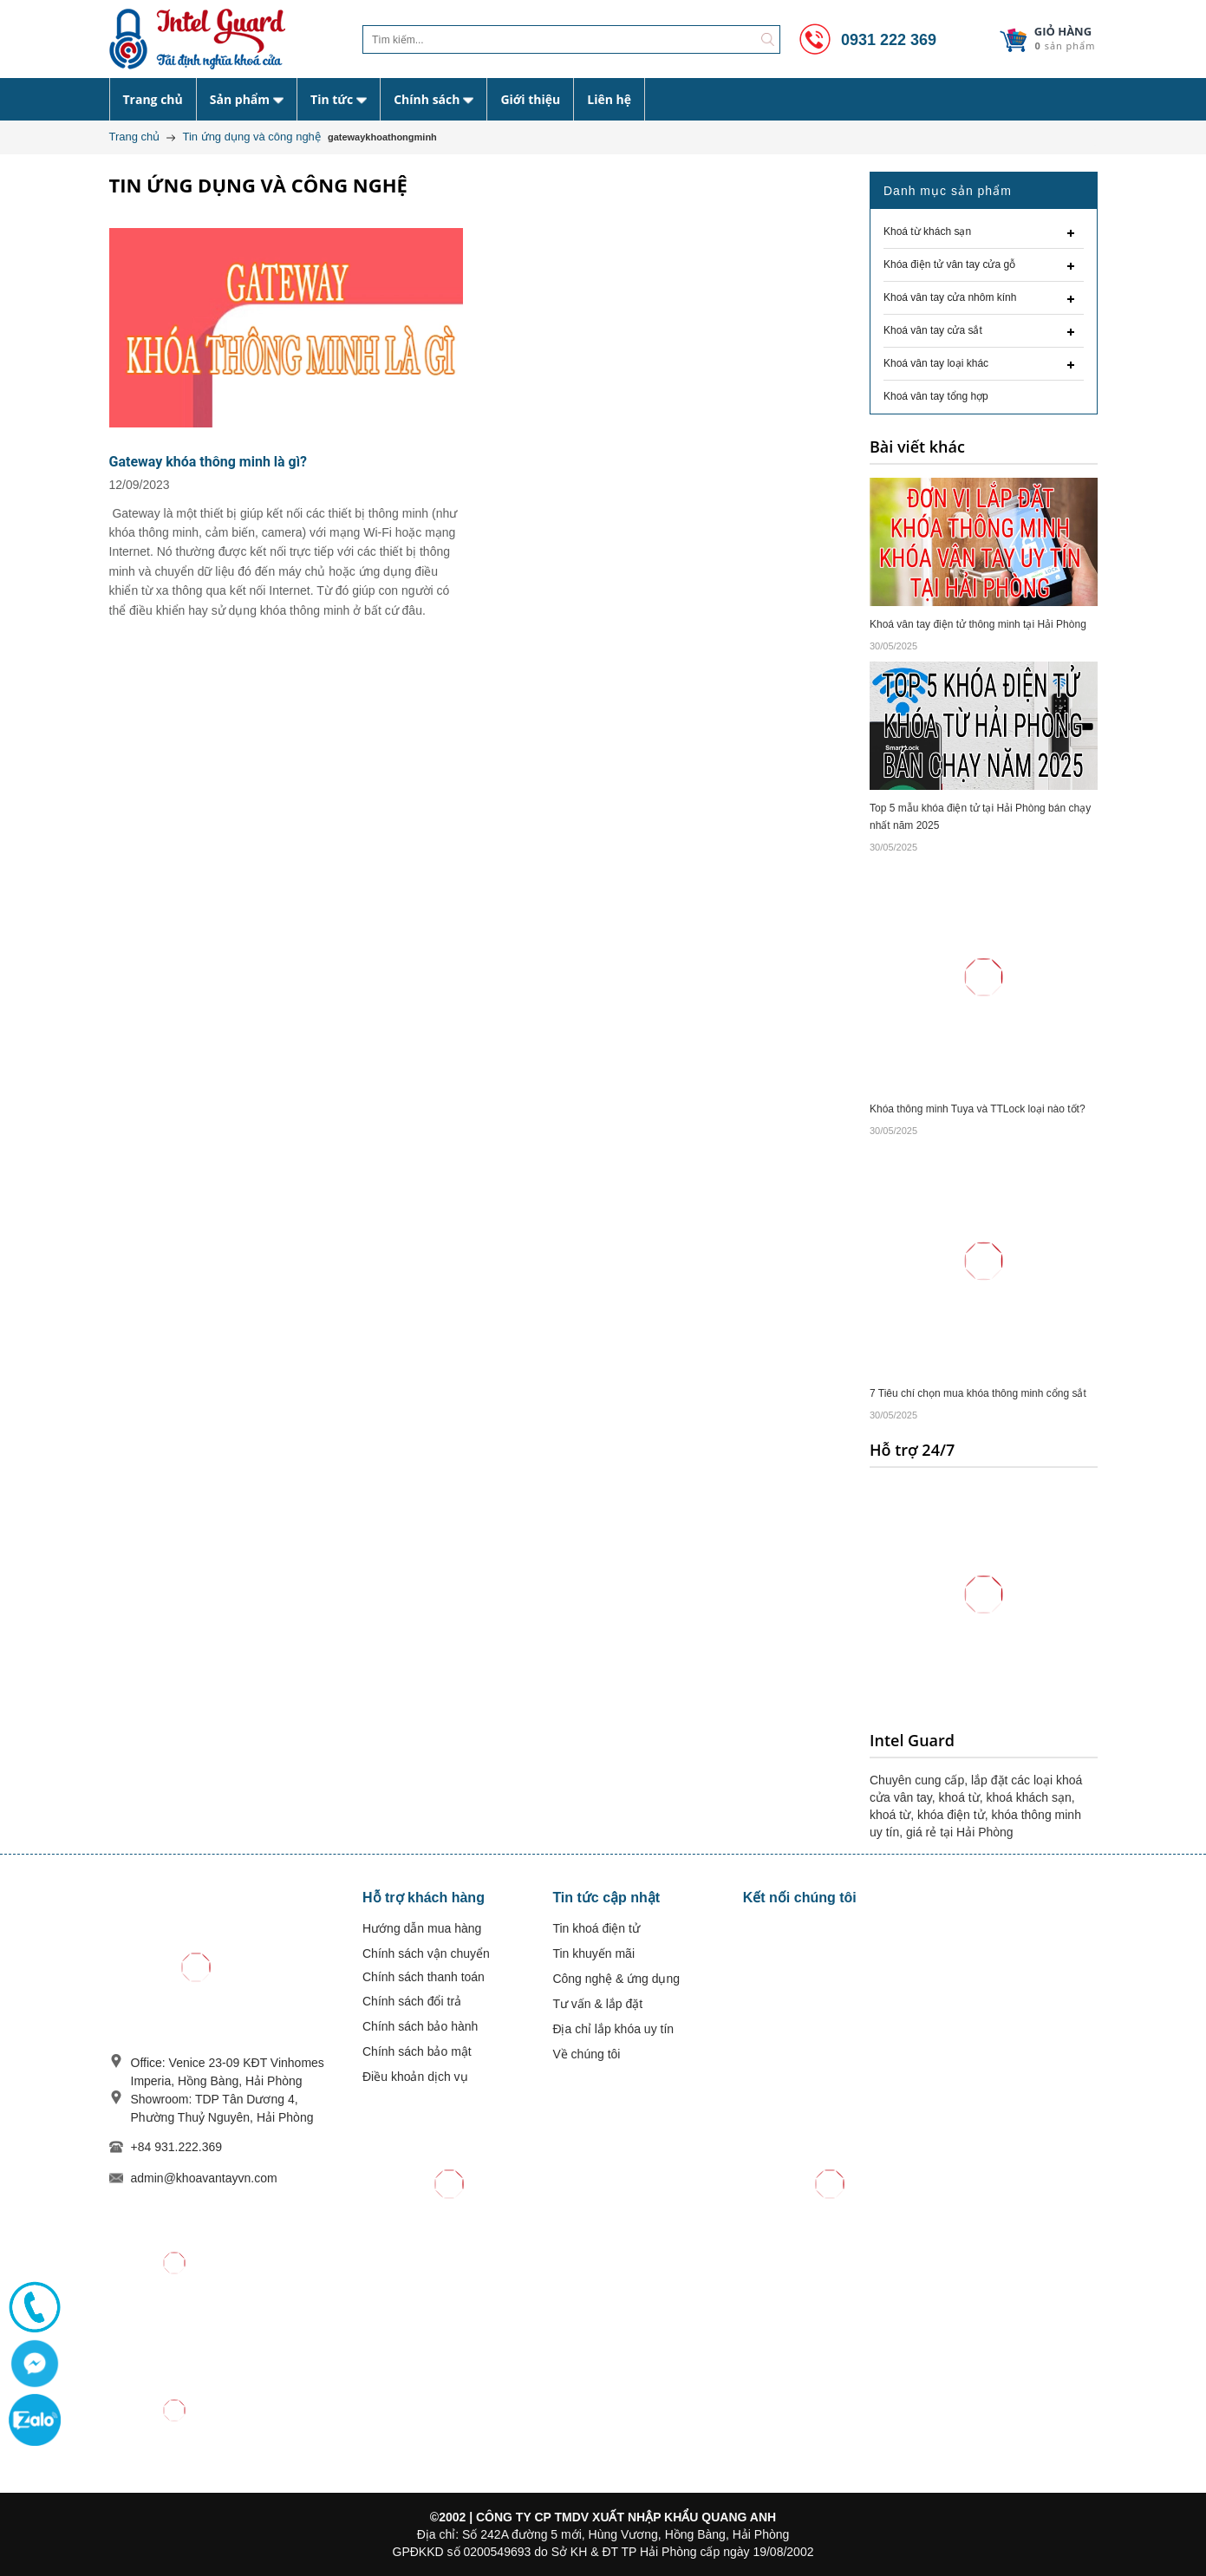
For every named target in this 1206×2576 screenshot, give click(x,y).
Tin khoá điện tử (596, 1928)
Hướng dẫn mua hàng (421, 1928)
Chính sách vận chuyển (426, 1953)
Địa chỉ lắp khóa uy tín (613, 2029)
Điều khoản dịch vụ (415, 2077)
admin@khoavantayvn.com (204, 2178)
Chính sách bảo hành (420, 2026)
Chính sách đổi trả (411, 2001)
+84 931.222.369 (177, 2147)
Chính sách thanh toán (423, 1977)
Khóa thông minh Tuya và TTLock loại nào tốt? (977, 1109)
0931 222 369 (864, 40)
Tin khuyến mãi (593, 1953)
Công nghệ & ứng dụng (616, 1979)
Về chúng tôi (586, 2054)
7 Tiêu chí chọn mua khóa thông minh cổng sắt (978, 1393)
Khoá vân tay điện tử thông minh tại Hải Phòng (978, 624)
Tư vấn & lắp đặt (597, 2004)
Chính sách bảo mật (417, 2051)
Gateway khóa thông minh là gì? (208, 461)
